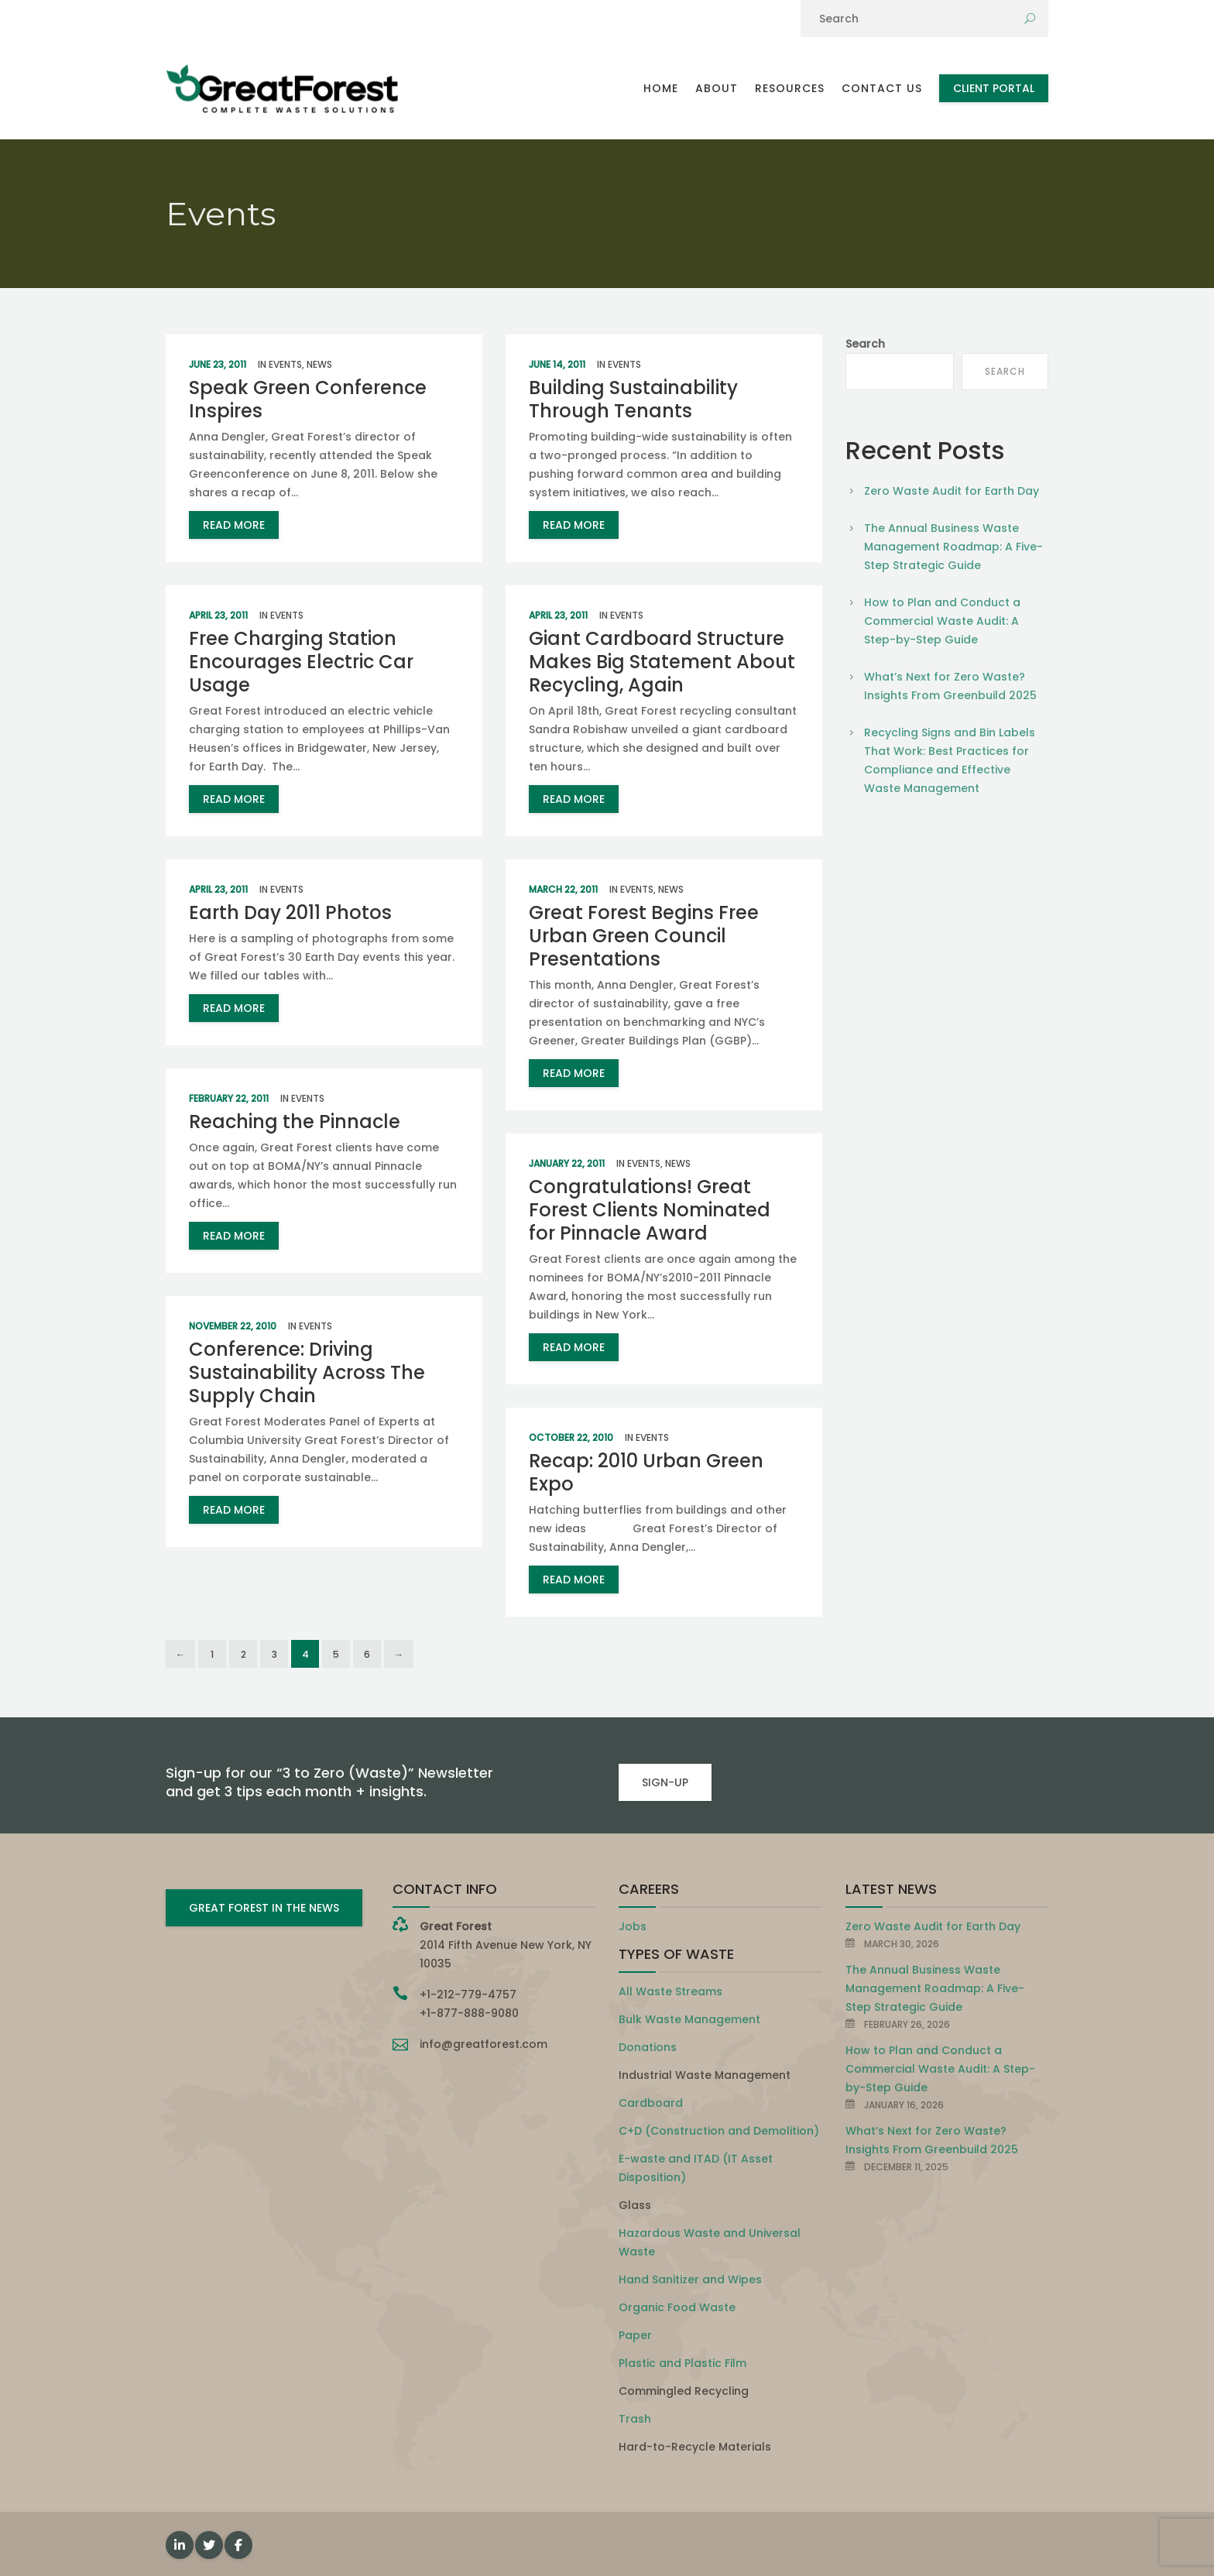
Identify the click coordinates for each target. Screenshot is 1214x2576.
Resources (790, 88)
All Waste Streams (670, 1991)
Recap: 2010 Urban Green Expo (646, 1472)
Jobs (632, 1926)
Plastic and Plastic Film (682, 2363)
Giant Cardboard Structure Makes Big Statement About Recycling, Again (662, 662)
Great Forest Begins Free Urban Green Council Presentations (644, 936)
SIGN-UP (665, 1782)
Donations (648, 2047)
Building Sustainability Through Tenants (633, 399)
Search (865, 344)
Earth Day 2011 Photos (290, 912)
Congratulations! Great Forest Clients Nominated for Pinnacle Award (649, 1210)
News (319, 364)
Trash (635, 2419)
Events (285, 364)
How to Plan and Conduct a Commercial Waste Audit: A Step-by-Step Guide (942, 621)
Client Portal (993, 88)
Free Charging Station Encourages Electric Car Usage (301, 662)
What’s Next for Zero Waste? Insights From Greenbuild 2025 (950, 686)
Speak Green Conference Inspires (308, 399)
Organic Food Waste (677, 2307)
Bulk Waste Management (689, 2019)
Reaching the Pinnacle (294, 1121)
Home (660, 88)
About (716, 88)
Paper (635, 2335)
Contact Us (882, 88)
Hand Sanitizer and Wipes (690, 2279)
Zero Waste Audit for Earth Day (951, 491)
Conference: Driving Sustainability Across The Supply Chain (307, 1372)
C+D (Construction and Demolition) (719, 2131)
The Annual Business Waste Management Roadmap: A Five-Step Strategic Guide (953, 546)
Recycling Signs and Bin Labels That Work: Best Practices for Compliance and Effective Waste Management (949, 760)
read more (234, 525)
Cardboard (651, 2103)
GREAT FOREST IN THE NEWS (264, 1908)
